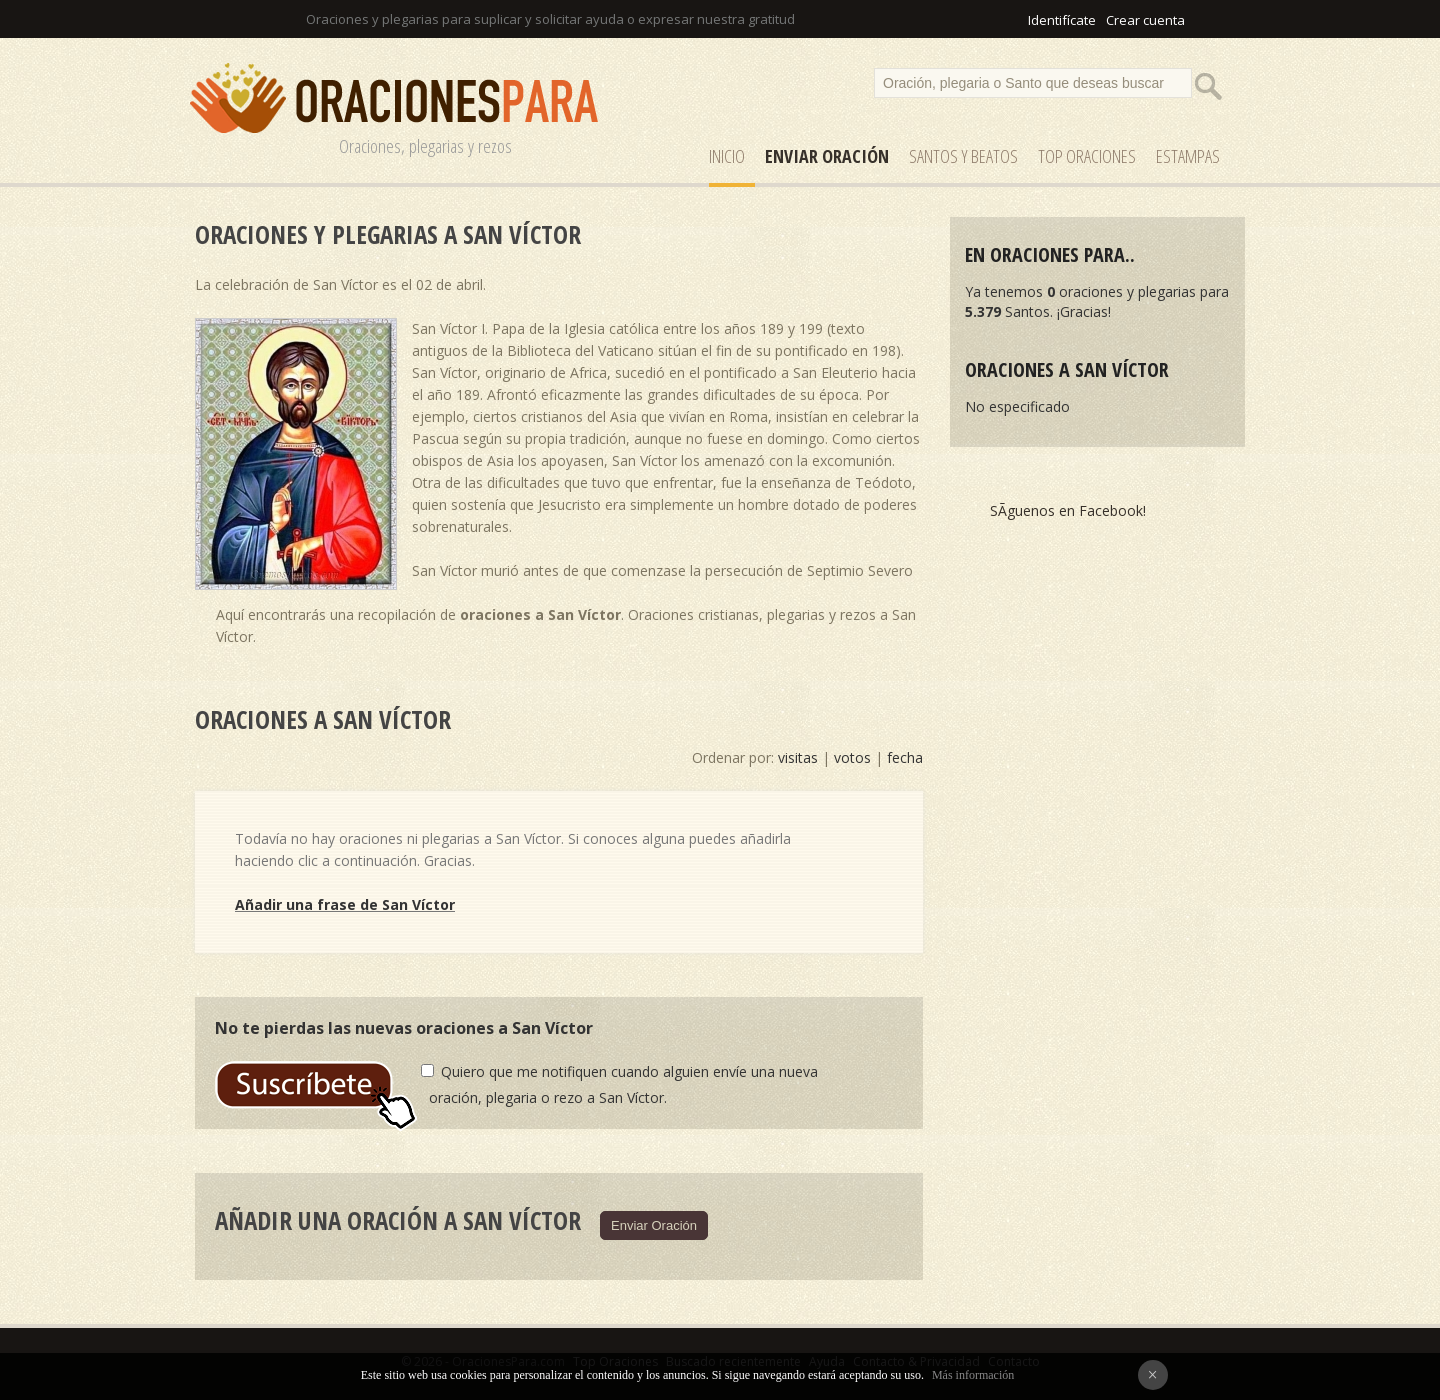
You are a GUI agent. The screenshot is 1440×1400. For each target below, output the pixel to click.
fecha (905, 757)
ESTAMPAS (1188, 156)
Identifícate (1062, 20)
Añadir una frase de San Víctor (345, 904)
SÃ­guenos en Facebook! (1068, 510)
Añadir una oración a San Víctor (398, 1220)
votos (852, 757)
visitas (798, 757)
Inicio (727, 156)
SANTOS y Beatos (963, 156)
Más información (973, 1375)
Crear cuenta (1145, 20)
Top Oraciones (1087, 156)
